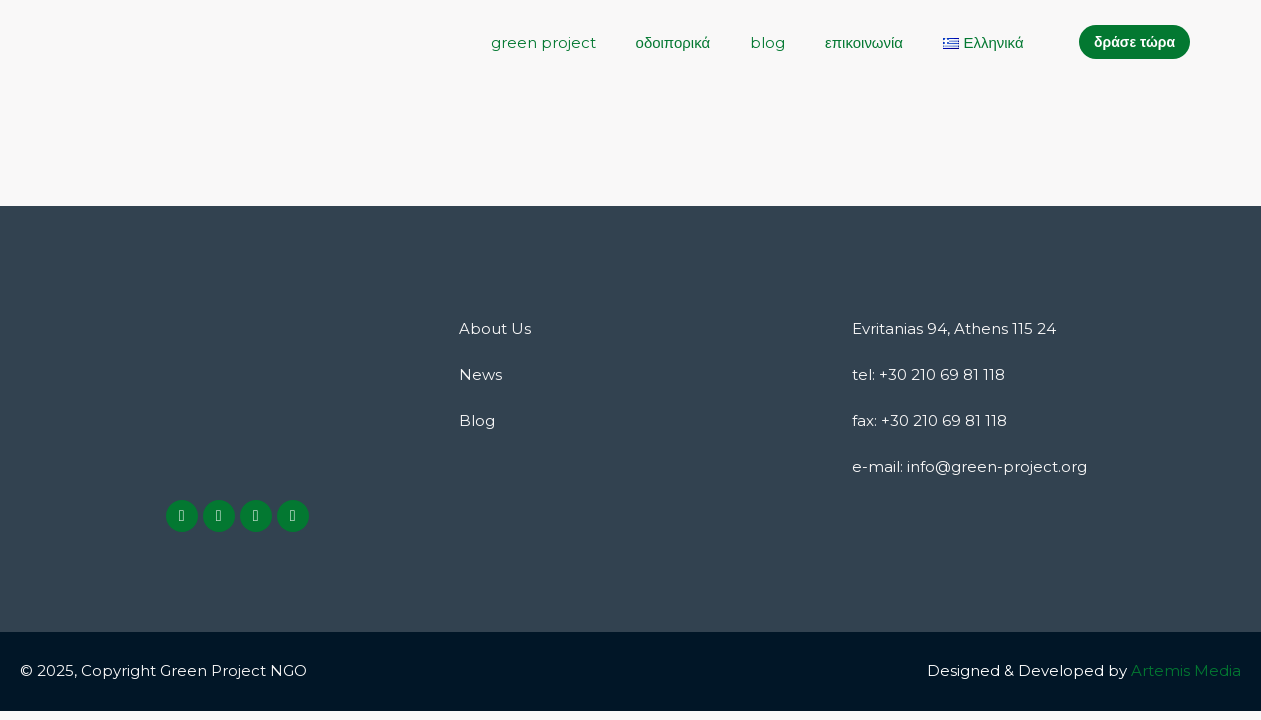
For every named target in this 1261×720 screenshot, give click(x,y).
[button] (983, 43)
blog (767, 42)
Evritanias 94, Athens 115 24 (954, 328)
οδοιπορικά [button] (672, 42)
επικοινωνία (864, 42)
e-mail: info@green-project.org (969, 466)
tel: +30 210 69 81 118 (928, 374)
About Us (495, 328)
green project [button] (542, 42)
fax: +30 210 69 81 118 (929, 420)
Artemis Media (1186, 670)
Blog (477, 420)
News (480, 374)
